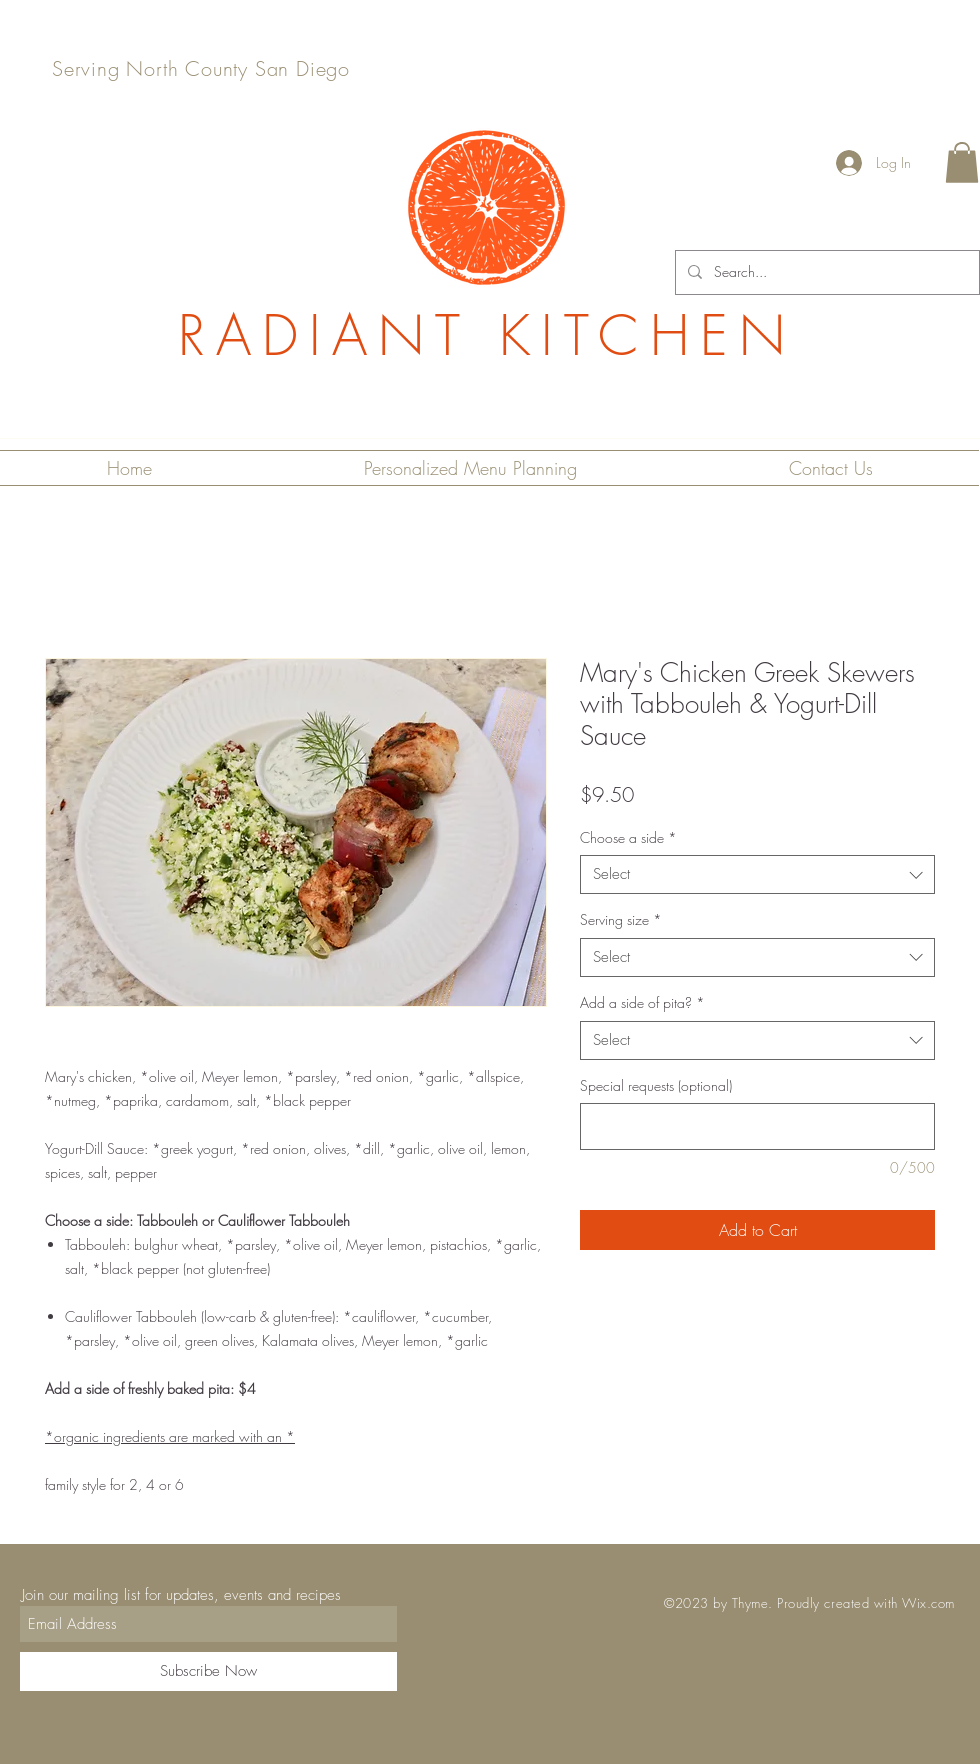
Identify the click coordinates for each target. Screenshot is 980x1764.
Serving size (621, 919)
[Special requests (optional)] (757, 1126)
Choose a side (628, 837)
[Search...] (825, 272)
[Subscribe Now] (208, 1671)
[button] (962, 162)
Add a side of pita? (642, 1002)
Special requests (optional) (656, 1085)
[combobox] (757, 874)
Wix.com (928, 1603)
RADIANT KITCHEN (487, 335)
